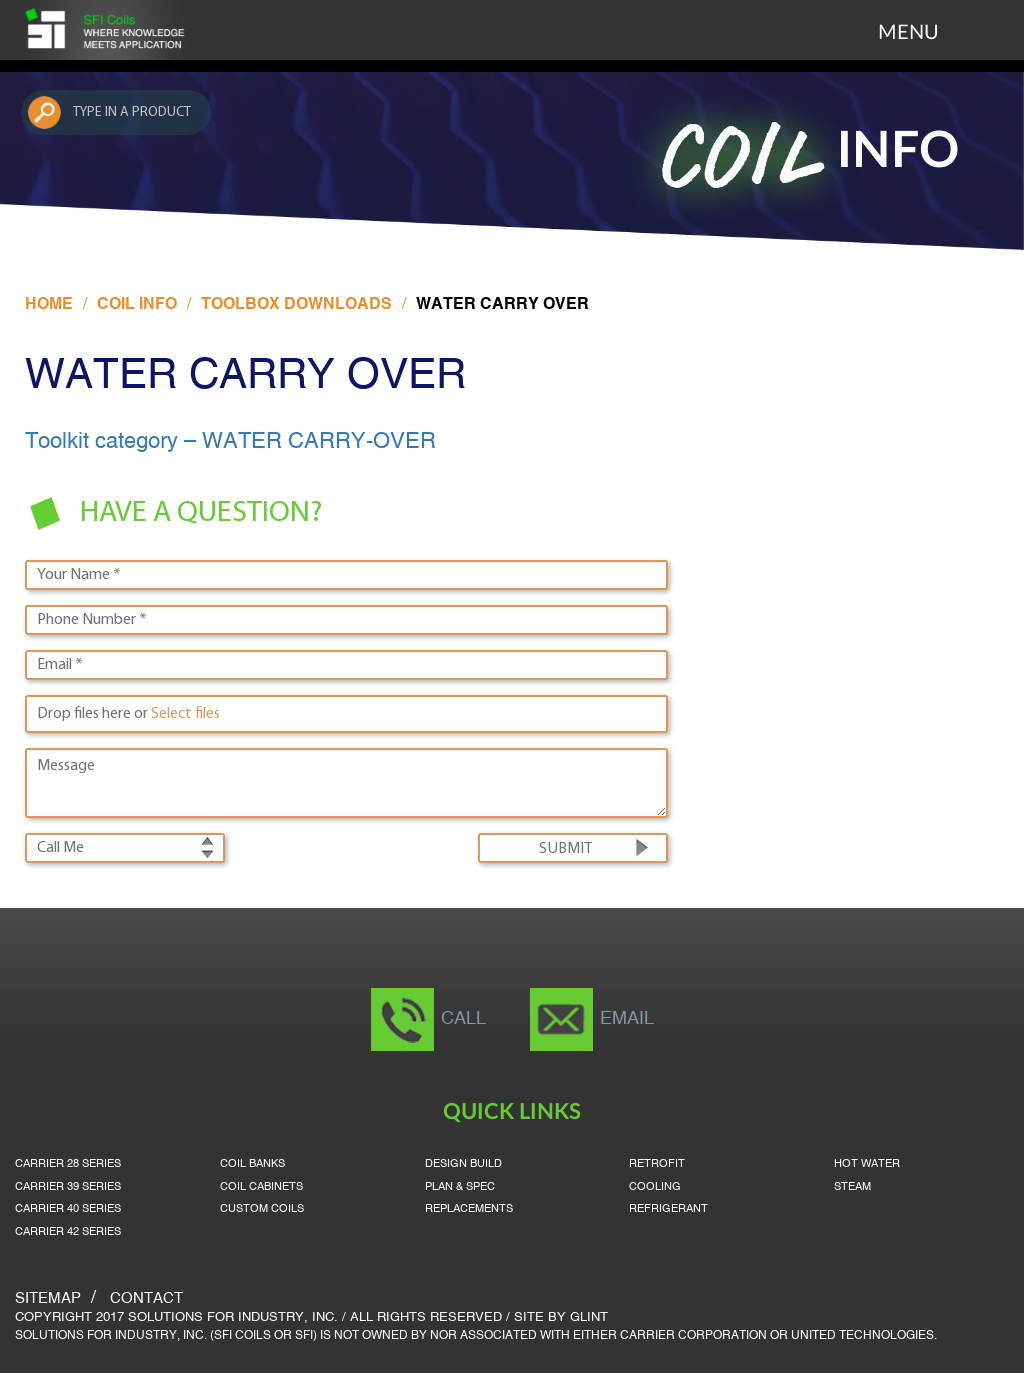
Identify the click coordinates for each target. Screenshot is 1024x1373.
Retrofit (657, 1164)
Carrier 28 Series (68, 1164)
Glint (589, 1318)
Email (627, 1019)
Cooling (655, 1187)
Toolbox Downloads (296, 305)
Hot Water (867, 1164)
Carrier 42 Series (68, 1232)
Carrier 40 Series (68, 1209)
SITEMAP (48, 1299)
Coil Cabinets (261, 1187)
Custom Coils (262, 1209)
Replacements (469, 1209)
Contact (146, 1299)
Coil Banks (252, 1164)
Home (49, 305)
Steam (852, 1187)
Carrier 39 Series (68, 1187)
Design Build (463, 1164)
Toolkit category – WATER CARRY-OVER (230, 442)
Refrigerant (668, 1209)
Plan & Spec (460, 1187)
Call (463, 1019)
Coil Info (137, 305)
